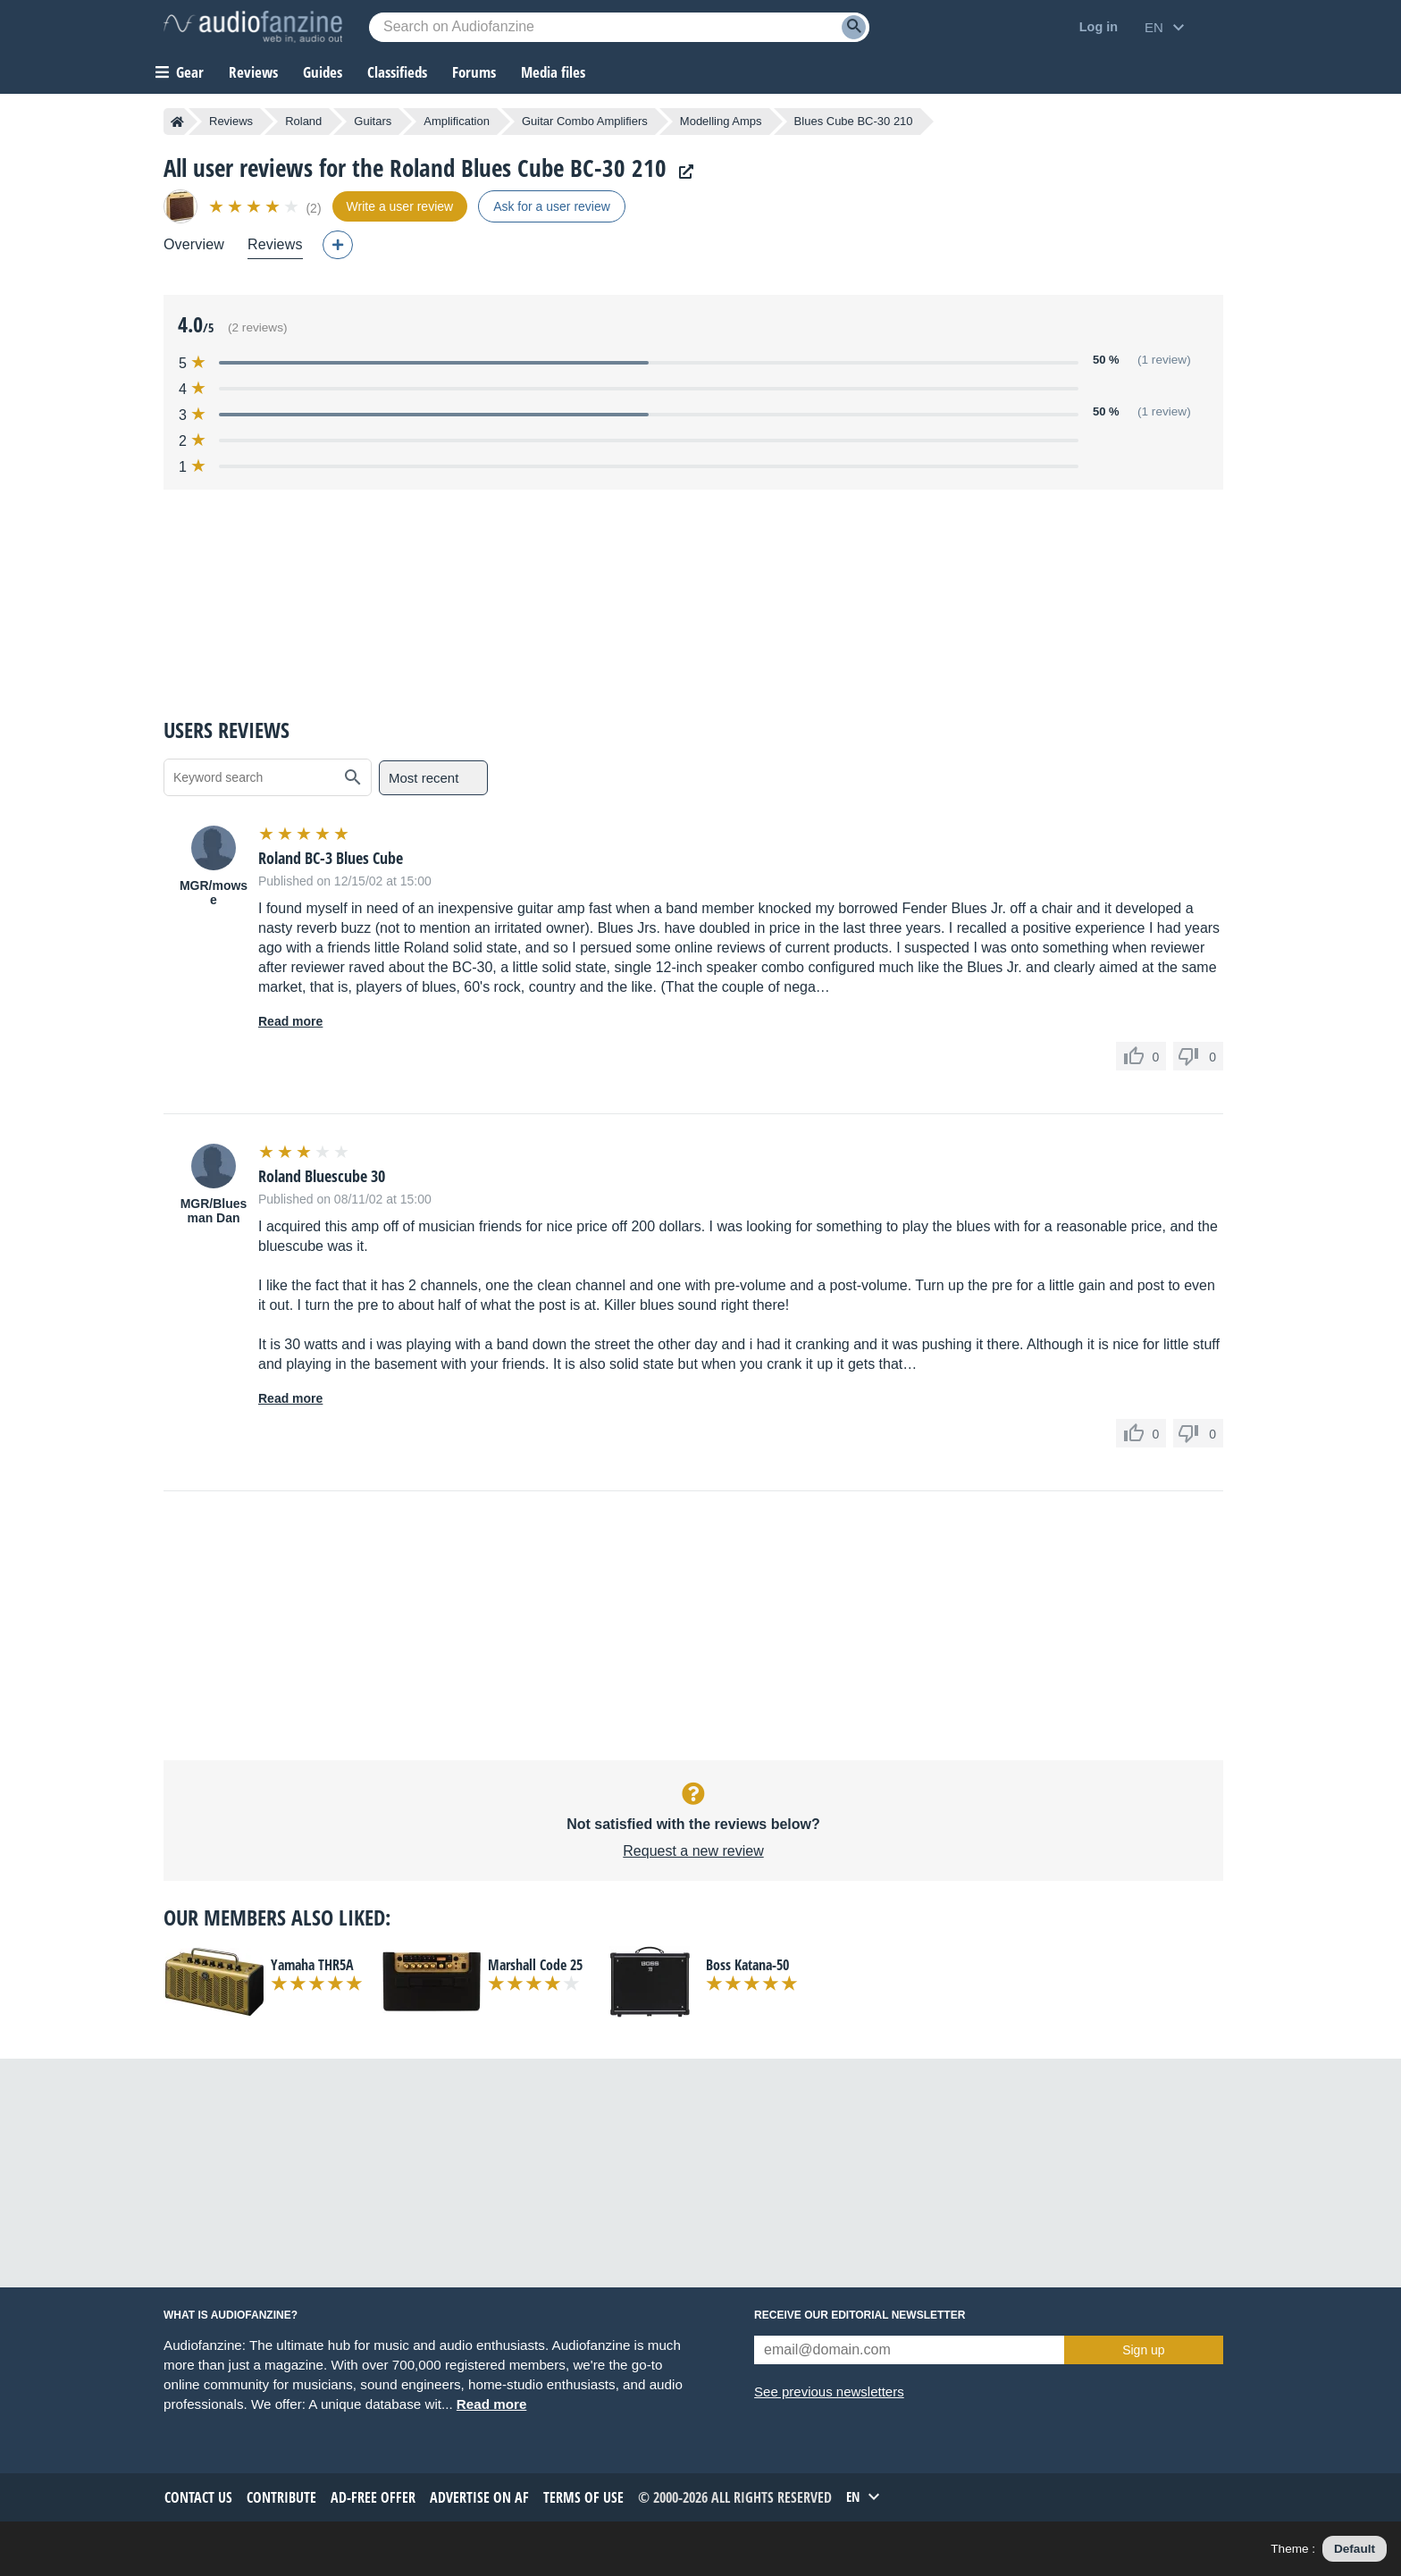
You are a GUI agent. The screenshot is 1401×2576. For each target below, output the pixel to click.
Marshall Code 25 (535, 1965)
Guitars (372, 121)
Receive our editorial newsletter (859, 2315)
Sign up (1143, 2350)
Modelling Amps (721, 121)
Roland (303, 121)
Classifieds (397, 72)
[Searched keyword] (619, 27)
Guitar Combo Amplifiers (585, 121)
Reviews (253, 72)
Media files (553, 72)
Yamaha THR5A (312, 1965)
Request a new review (693, 1851)
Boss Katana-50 (747, 1965)
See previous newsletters (829, 2391)
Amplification (457, 121)
